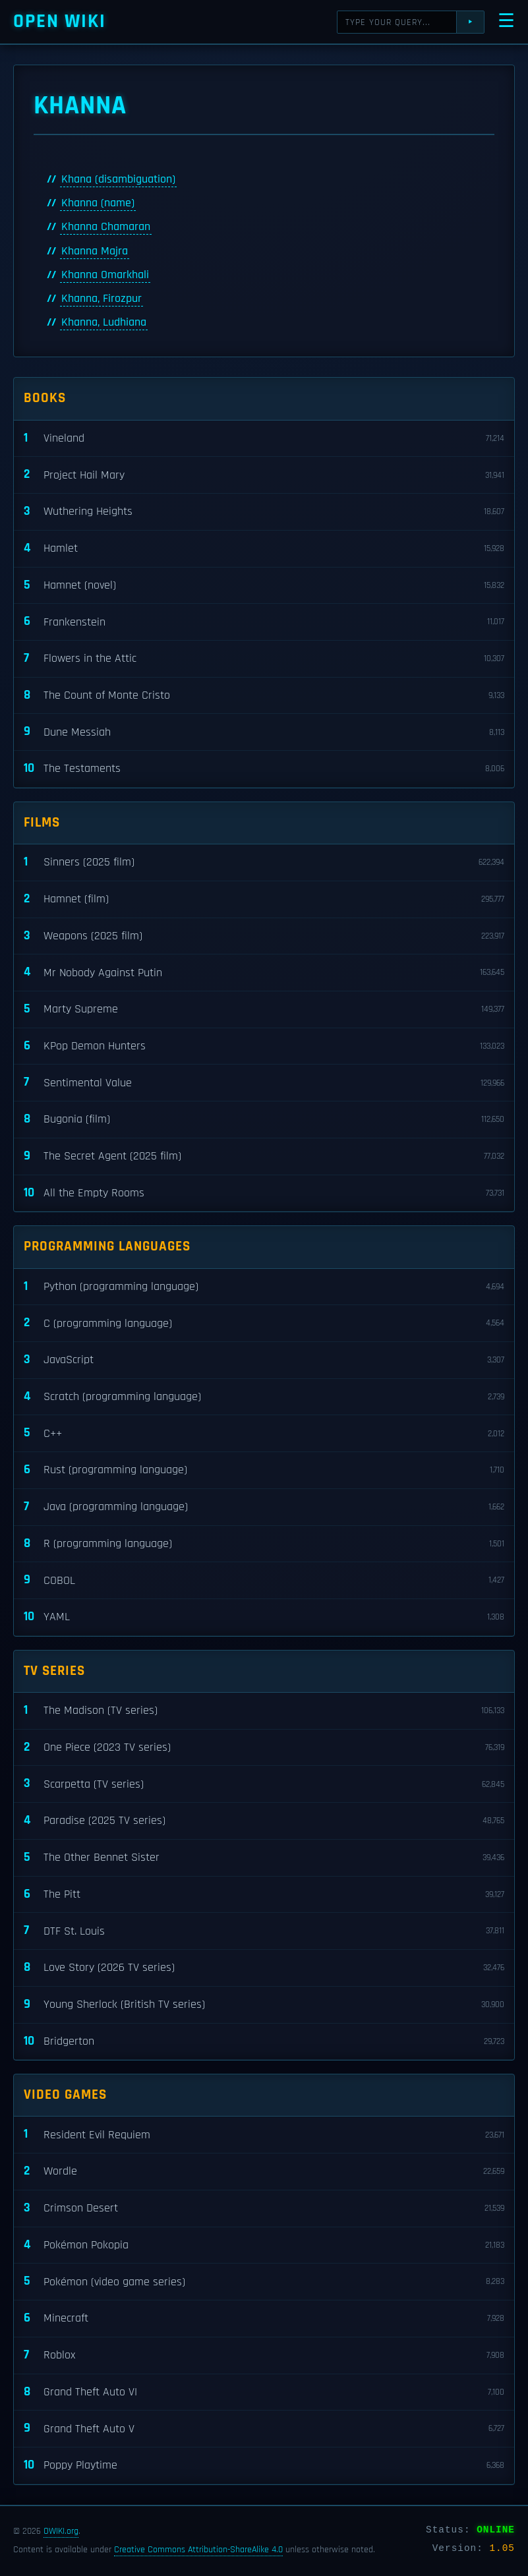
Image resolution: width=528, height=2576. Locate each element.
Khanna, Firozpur (101, 298)
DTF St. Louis (264, 1931)
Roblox (264, 2355)
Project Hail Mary (264, 475)
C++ (264, 1433)
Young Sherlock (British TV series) (264, 2005)
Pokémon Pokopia (264, 2245)
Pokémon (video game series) (264, 2281)
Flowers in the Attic (264, 659)
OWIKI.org (61, 2531)
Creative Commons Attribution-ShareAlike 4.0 (198, 2550)
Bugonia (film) (264, 1119)
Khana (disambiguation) (118, 179)
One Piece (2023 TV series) (264, 1748)
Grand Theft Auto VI (264, 2392)
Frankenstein (264, 622)
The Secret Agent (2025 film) (264, 1156)
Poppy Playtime (264, 2465)
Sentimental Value (264, 1082)
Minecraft (264, 2318)
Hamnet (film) (264, 899)
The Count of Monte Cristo (264, 696)
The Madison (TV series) (264, 1711)
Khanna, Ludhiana (103, 322)
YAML (264, 1617)
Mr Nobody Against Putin (264, 972)
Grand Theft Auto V (264, 2428)
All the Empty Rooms (264, 1193)
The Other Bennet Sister (264, 1858)
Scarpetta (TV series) (264, 1784)
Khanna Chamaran (105, 227)
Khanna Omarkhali (105, 275)
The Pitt (264, 1895)
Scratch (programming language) (264, 1397)
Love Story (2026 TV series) (264, 1968)
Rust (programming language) (264, 1470)
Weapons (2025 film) (264, 936)
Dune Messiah (264, 732)
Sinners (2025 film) (264, 862)
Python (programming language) (264, 1287)
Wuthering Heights (264, 512)
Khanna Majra (94, 251)
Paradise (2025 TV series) (264, 1821)
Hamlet (264, 549)
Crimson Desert (264, 2208)
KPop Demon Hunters (264, 1046)
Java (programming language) (264, 1507)
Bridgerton (264, 2042)
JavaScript (264, 1360)
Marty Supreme (264, 1009)
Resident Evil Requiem (264, 2134)
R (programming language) (264, 1544)
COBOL (264, 1580)
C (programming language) (264, 1323)
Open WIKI (59, 21)
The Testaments (264, 769)
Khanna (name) (97, 203)
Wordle (264, 2171)
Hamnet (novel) (264, 585)
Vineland (264, 438)
